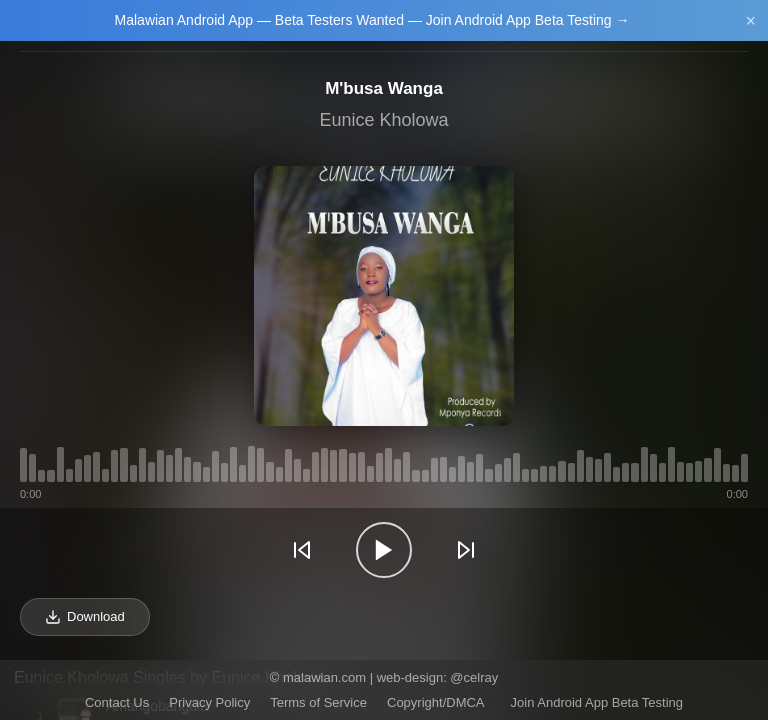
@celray (474, 677)
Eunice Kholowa (383, 120)
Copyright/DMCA (436, 702)
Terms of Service (318, 702)
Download (85, 617)
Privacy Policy (209, 702)
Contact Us (117, 702)
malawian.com (324, 677)
